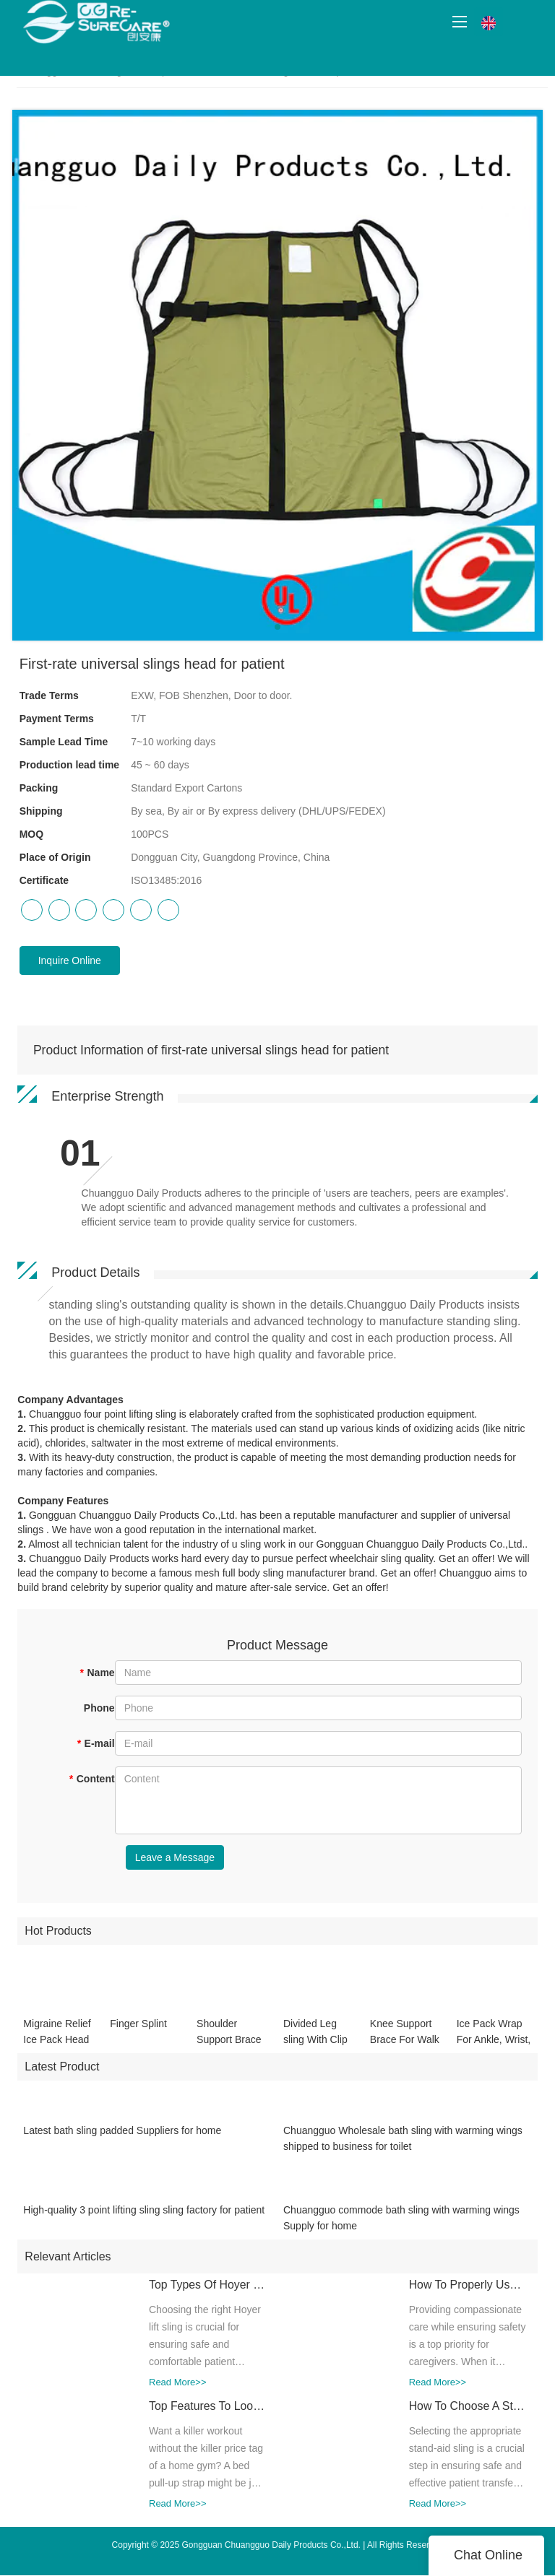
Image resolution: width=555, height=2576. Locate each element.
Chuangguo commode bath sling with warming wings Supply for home (401, 2227)
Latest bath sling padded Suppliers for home (122, 2140)
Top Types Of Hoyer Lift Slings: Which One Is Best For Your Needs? (202, 2295)
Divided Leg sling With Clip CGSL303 (315, 2042)
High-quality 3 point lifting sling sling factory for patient (143, 2219)
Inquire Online (69, 960)
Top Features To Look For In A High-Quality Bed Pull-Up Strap (202, 2415)
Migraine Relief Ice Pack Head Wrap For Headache (56, 2042)
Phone (99, 1708)
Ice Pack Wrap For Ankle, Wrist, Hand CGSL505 (493, 2042)
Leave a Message (175, 1857)
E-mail (95, 1743)
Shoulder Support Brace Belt (229, 2042)
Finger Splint (138, 2033)
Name (97, 1672)
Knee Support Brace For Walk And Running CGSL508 (404, 2042)
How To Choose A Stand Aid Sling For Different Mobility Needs (462, 2415)
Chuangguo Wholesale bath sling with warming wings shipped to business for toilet (402, 2147)
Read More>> (167, 2391)
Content (91, 1778)
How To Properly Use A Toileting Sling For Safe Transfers (462, 2295)
